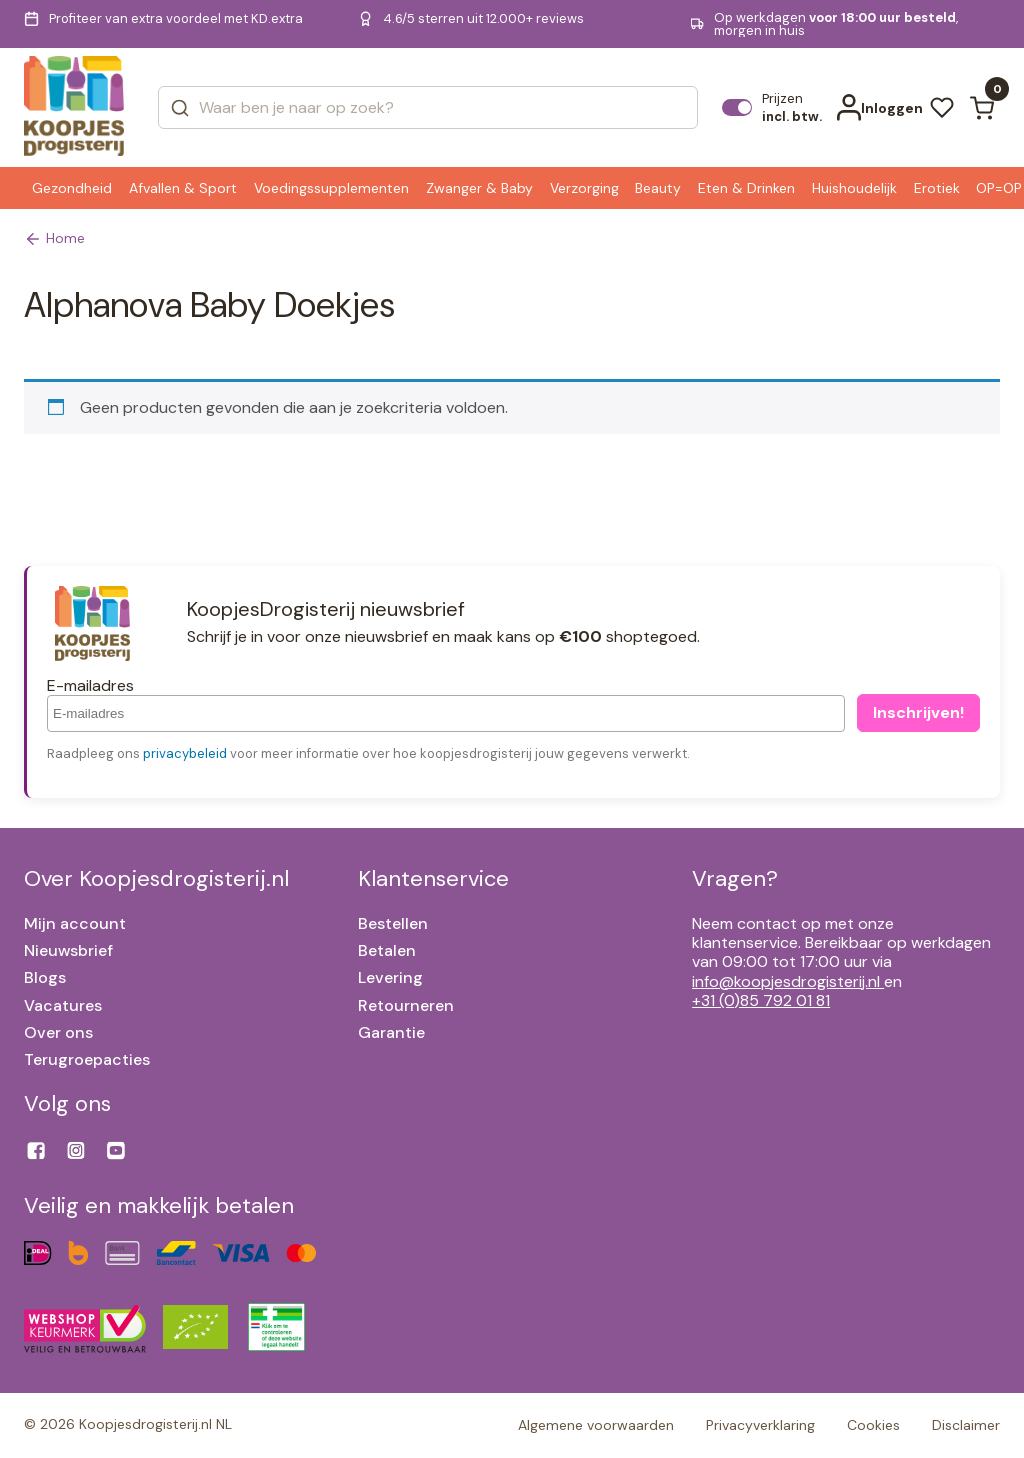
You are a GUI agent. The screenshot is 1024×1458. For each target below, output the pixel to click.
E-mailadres (90, 685)
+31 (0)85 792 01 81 (761, 1000)
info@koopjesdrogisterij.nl (788, 981)
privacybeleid (185, 753)
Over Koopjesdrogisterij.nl (156, 878)
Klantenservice (433, 878)
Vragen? (735, 878)
